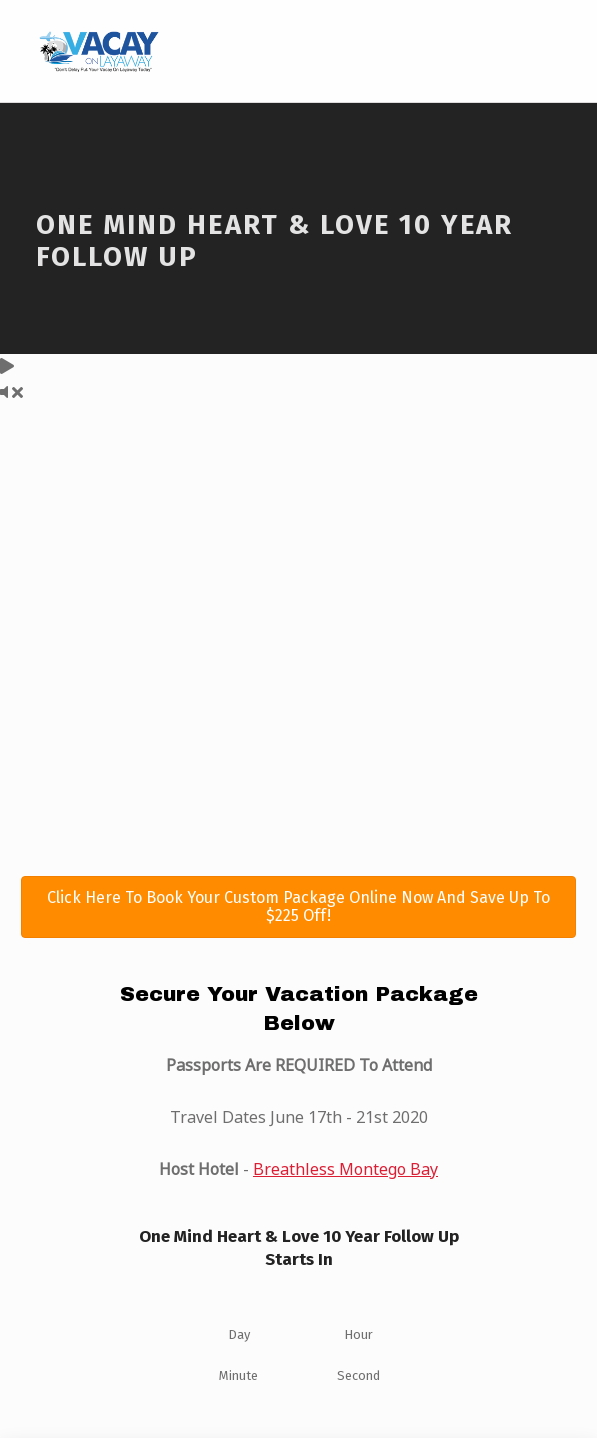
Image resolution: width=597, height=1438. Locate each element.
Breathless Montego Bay (345, 1169)
